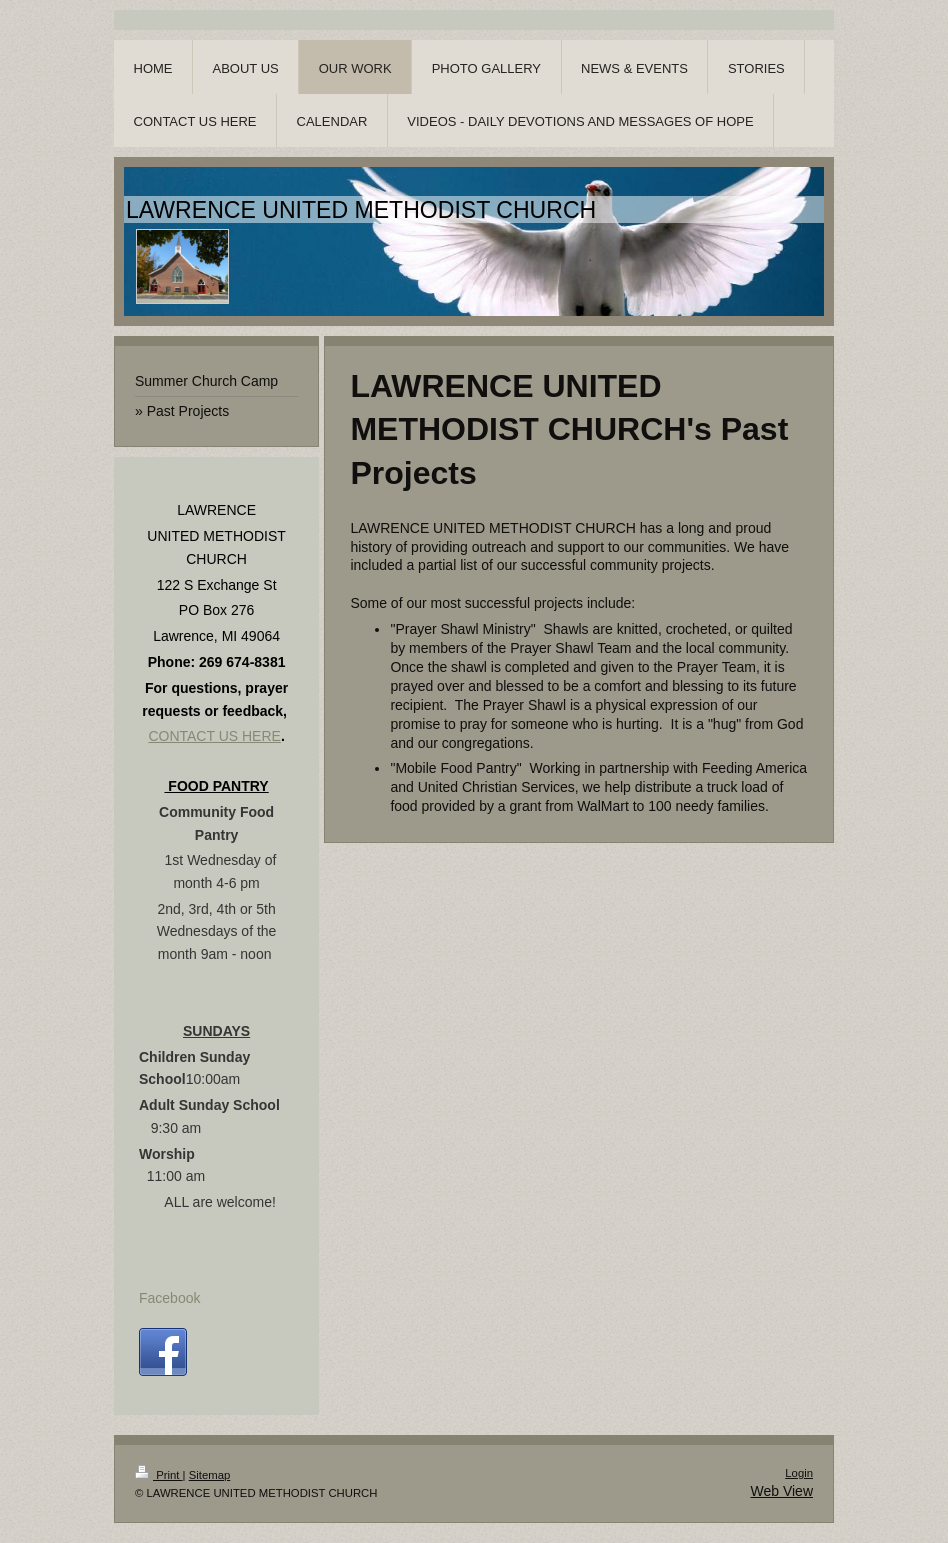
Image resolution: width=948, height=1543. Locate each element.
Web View (781, 1491)
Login (799, 1473)
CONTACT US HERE (214, 736)
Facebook (169, 1298)
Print (159, 1475)
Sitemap (210, 1475)
